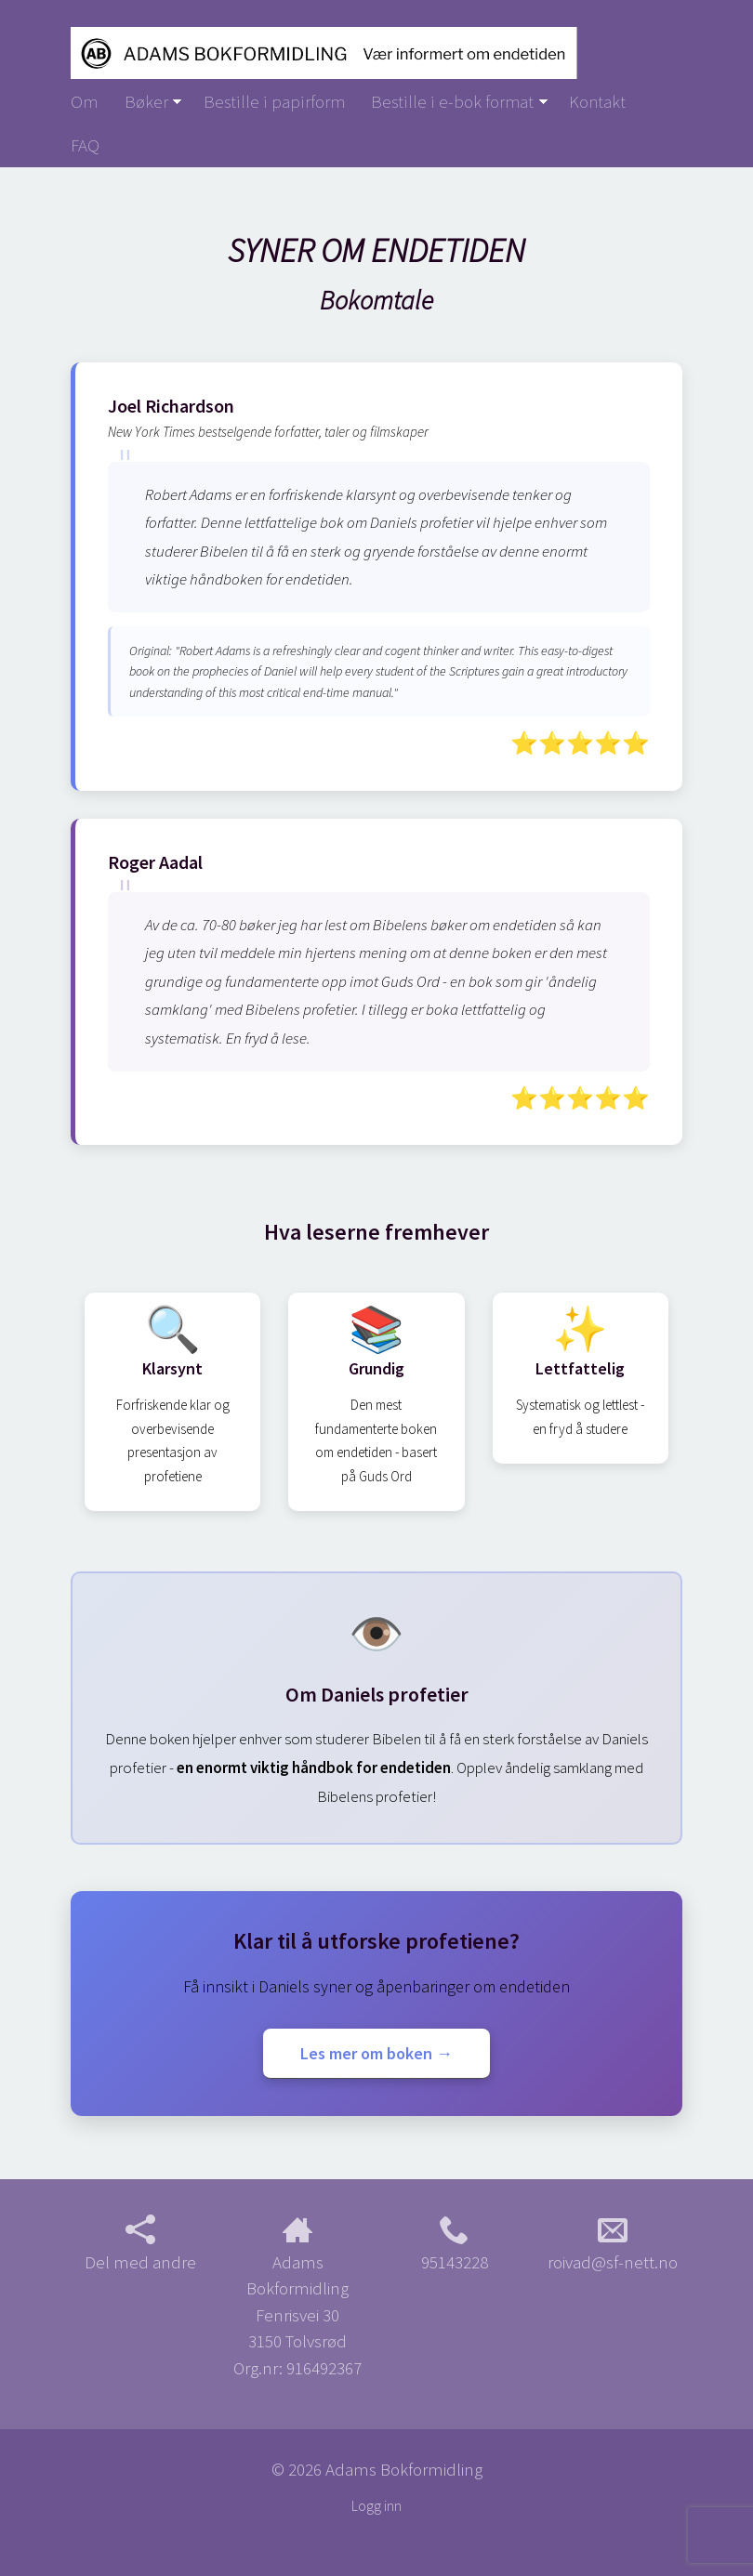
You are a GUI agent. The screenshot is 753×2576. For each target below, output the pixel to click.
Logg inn (376, 2506)
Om (84, 101)
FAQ (85, 145)
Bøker (146, 101)
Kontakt (597, 101)
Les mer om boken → (376, 2053)
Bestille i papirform (274, 101)
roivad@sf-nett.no (613, 2244)
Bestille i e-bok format (452, 101)
